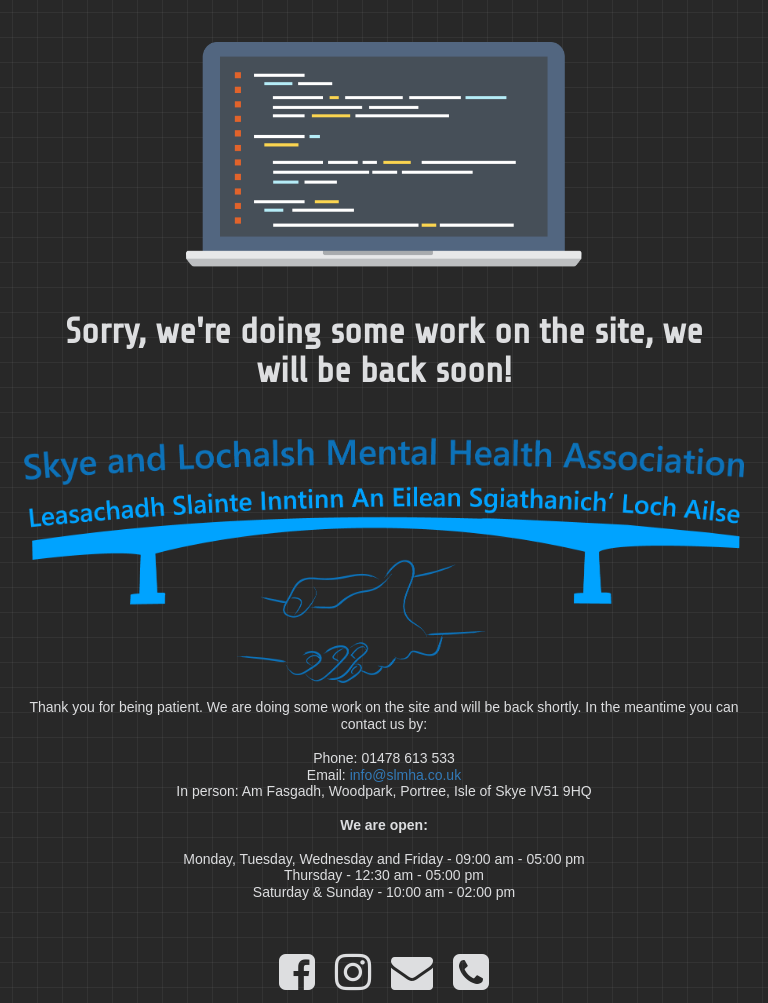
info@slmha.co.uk (405, 775)
